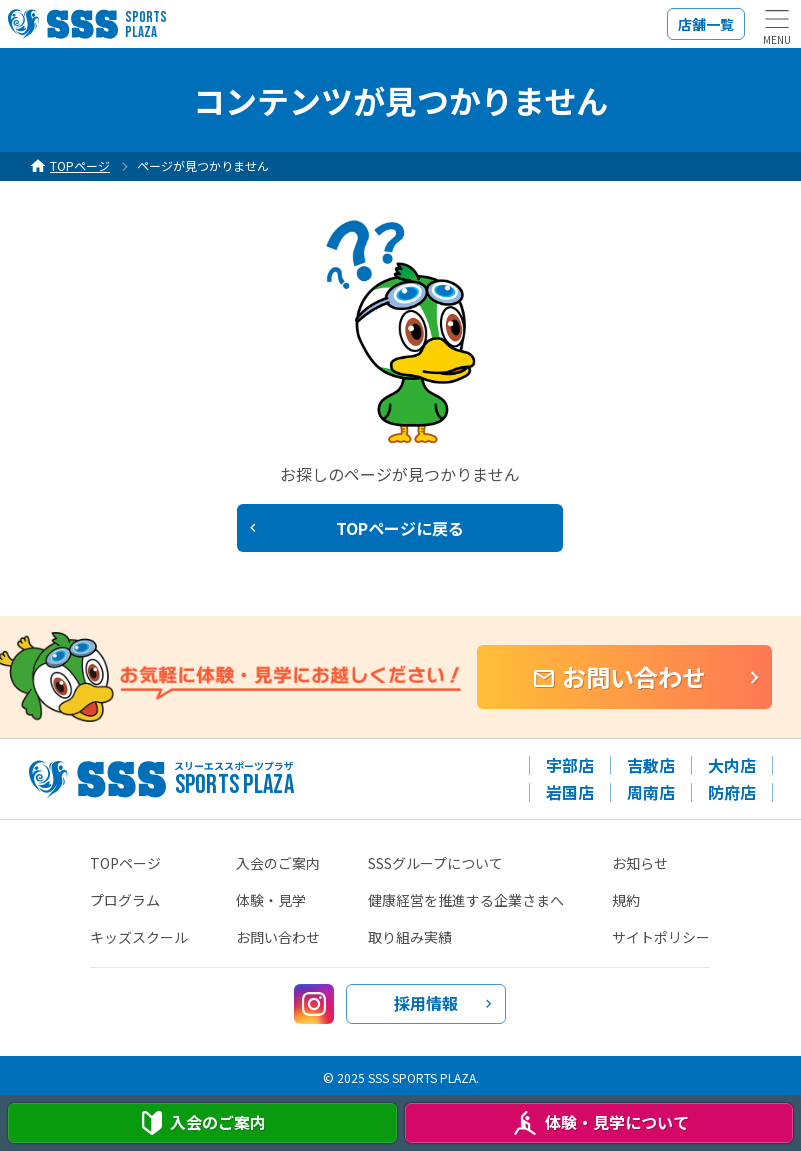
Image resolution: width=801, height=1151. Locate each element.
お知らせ (640, 863)
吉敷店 (651, 765)
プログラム (125, 900)
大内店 (732, 765)
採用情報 (426, 1003)
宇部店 (570, 765)
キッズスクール (139, 937)
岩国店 (570, 792)
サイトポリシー (661, 937)
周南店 (651, 792)
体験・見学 (271, 900)
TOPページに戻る (400, 528)
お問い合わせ (634, 676)
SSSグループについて (435, 863)
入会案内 (202, 1123)
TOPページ (125, 863)
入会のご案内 (278, 863)
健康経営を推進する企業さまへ (466, 900)
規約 (626, 900)
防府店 (732, 792)
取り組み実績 (410, 937)
